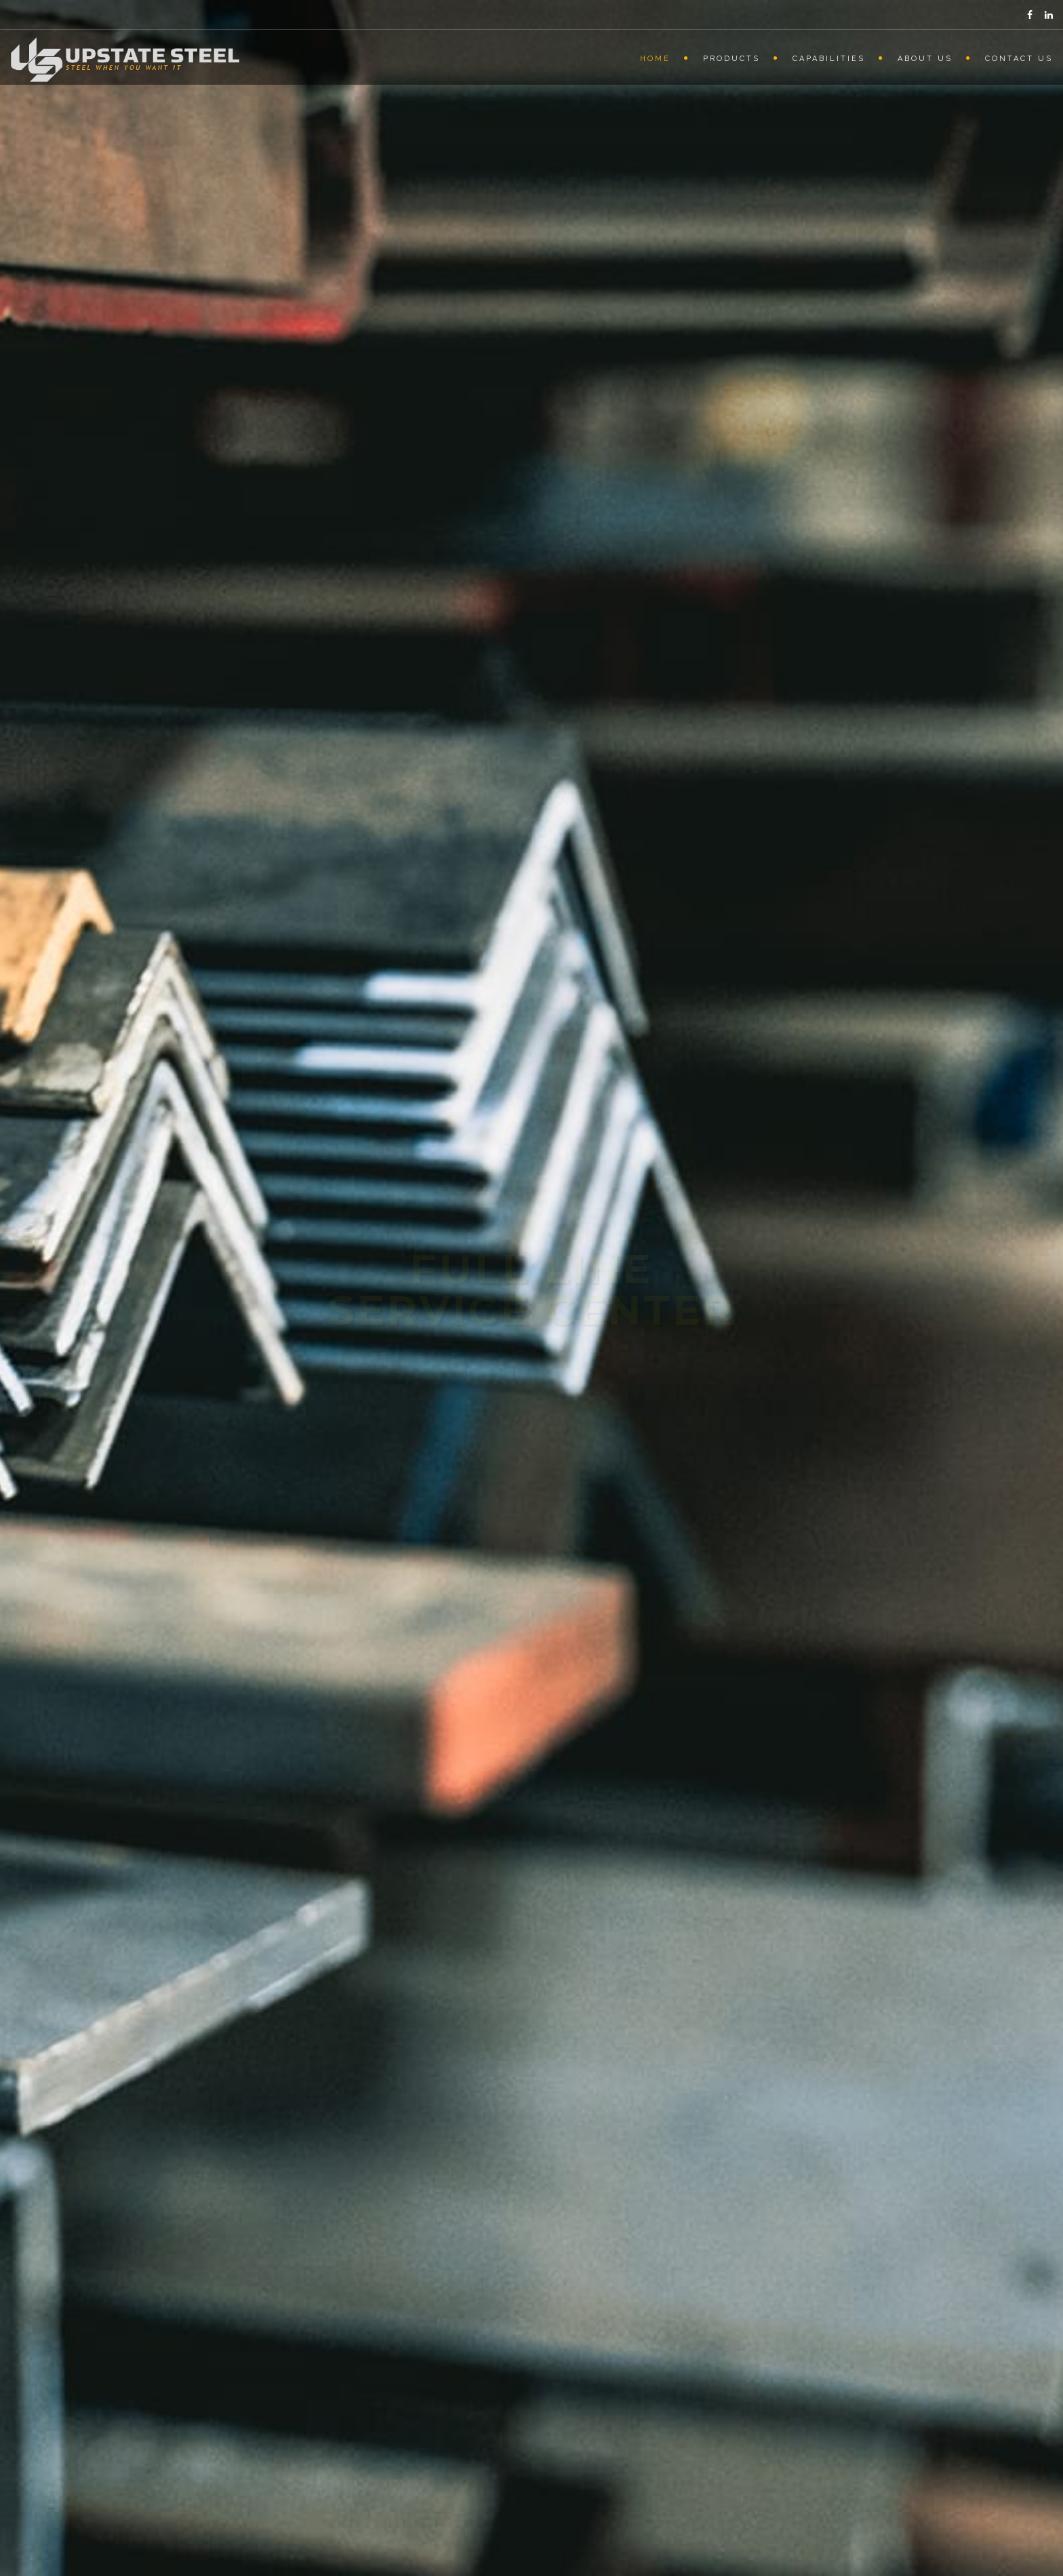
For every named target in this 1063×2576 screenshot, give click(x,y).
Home (655, 58)
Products (731, 58)
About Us (925, 58)
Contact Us (1019, 58)
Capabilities (829, 58)
